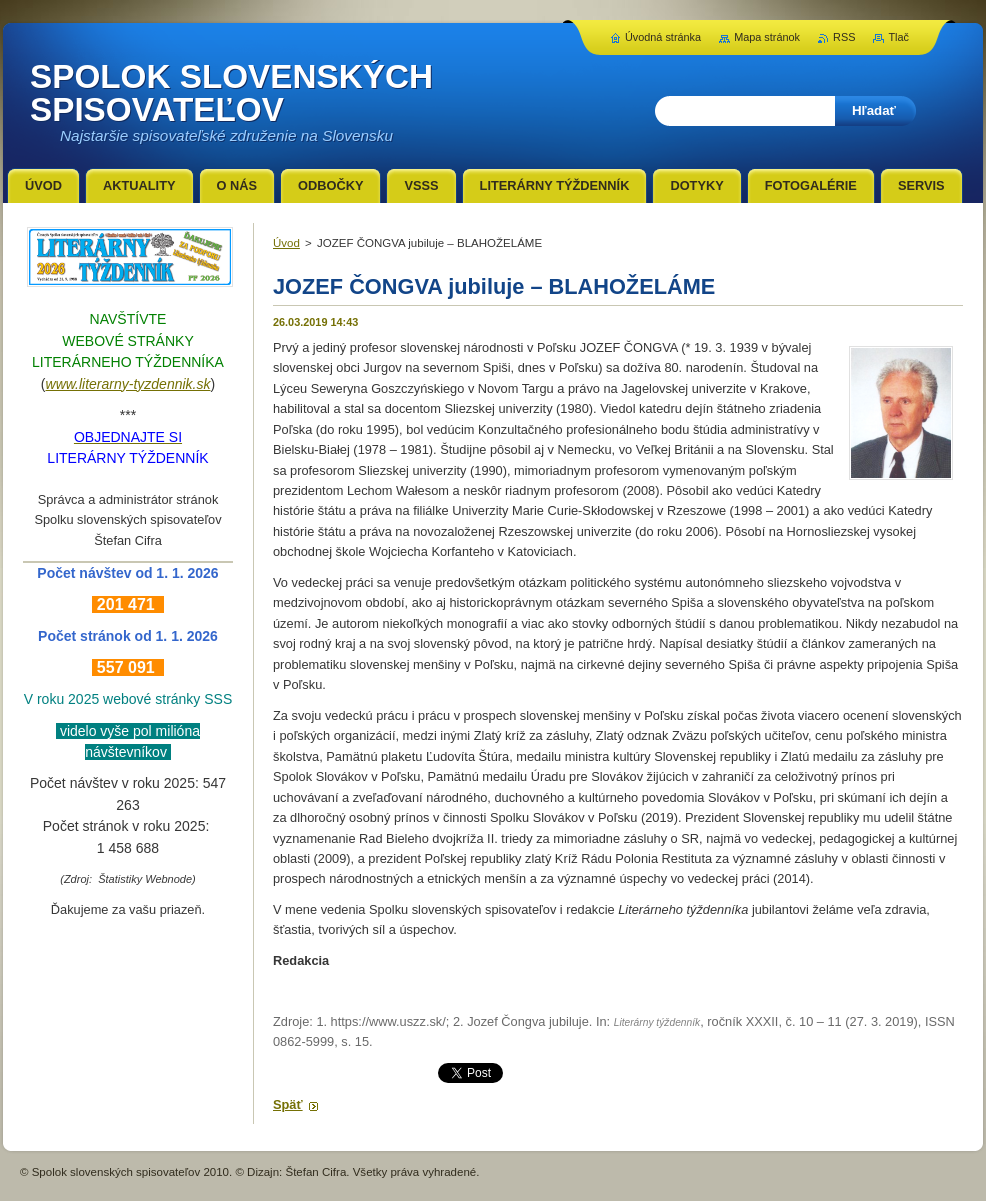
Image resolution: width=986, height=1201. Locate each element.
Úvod (286, 243)
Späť (288, 1104)
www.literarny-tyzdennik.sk (128, 384)
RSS (844, 37)
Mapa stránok (767, 37)
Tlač (898, 37)
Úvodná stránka (663, 37)
